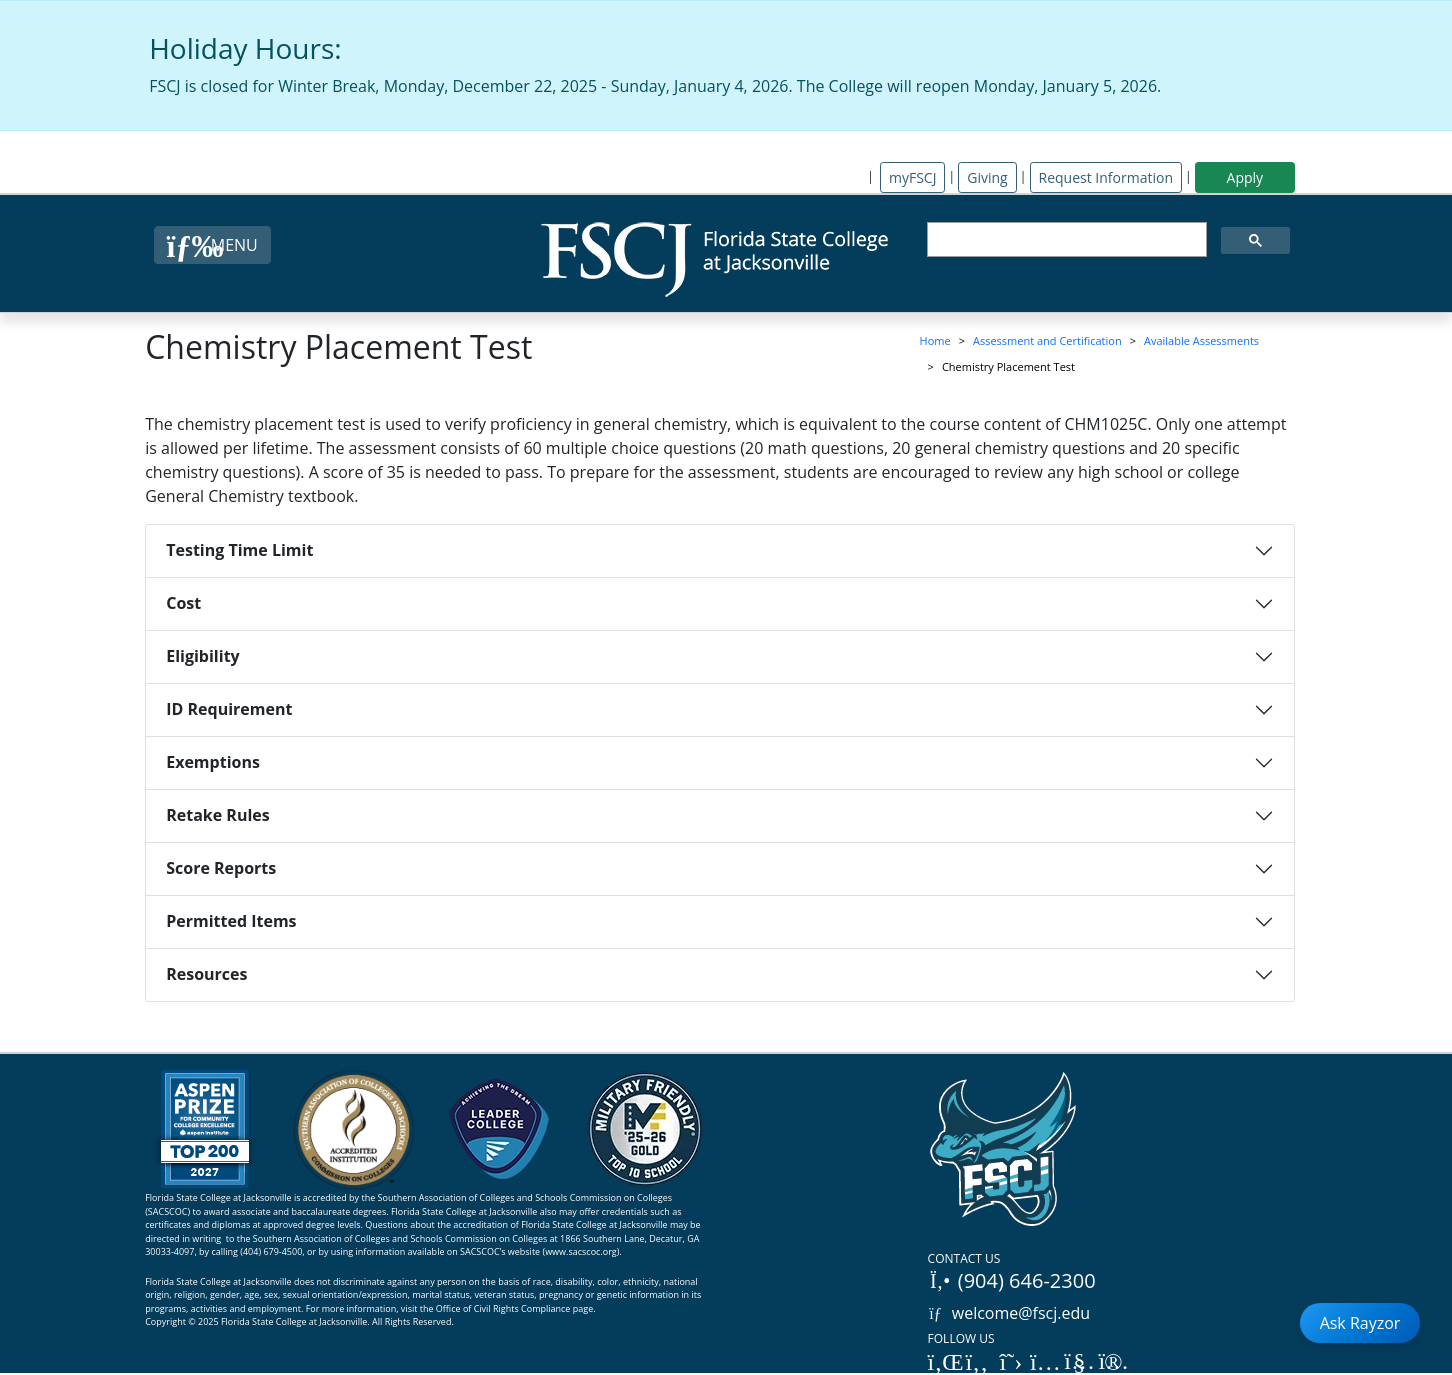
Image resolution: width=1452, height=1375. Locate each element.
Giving (987, 177)
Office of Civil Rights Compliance (503, 1308)
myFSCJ (912, 177)
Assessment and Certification (1047, 340)
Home (935, 340)
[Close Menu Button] (212, 245)
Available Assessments (1201, 340)
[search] (1065, 240)
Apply (1245, 177)
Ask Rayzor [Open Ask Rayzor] (1360, 1323)
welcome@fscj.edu (1009, 1313)
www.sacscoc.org (581, 1251)
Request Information (1106, 177)
